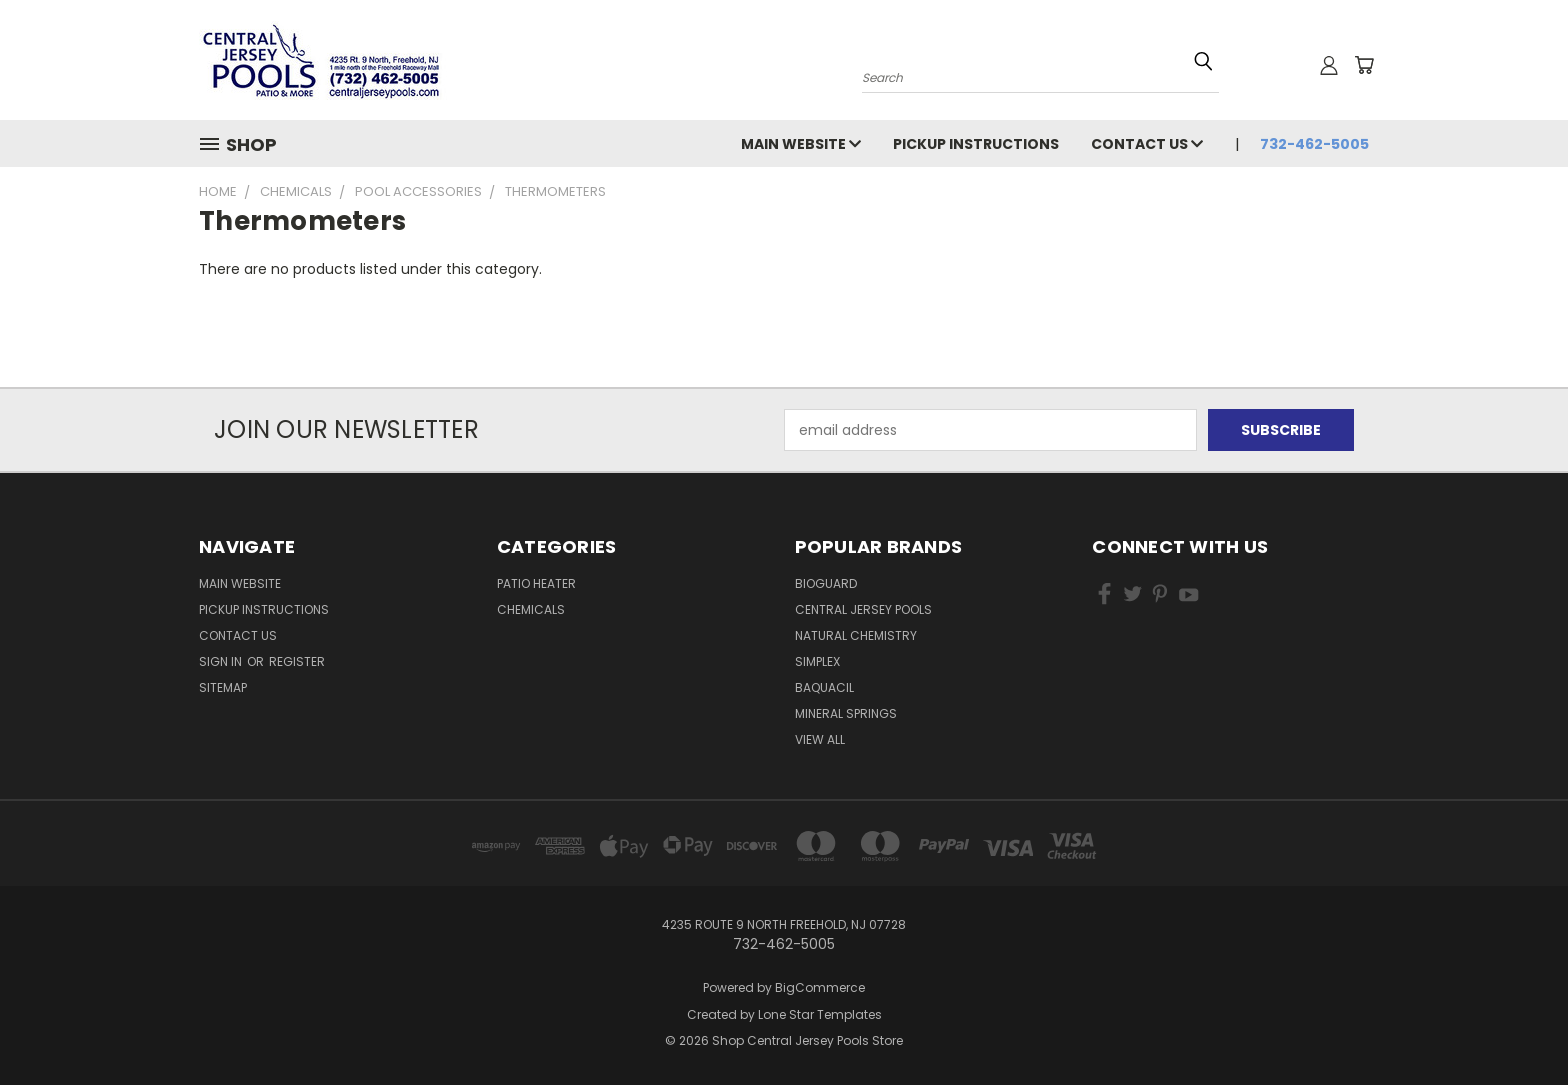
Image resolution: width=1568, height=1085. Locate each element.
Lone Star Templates (820, 1014)
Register (297, 661)
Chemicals (531, 609)
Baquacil (824, 687)
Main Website (801, 144)
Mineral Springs (846, 713)
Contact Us (1147, 144)
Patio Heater (536, 583)
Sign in (222, 661)
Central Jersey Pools (863, 609)
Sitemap (223, 687)
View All (820, 739)
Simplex (817, 661)
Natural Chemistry (856, 635)
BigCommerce (820, 987)
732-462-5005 (1314, 144)
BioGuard (826, 583)
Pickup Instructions (976, 144)
